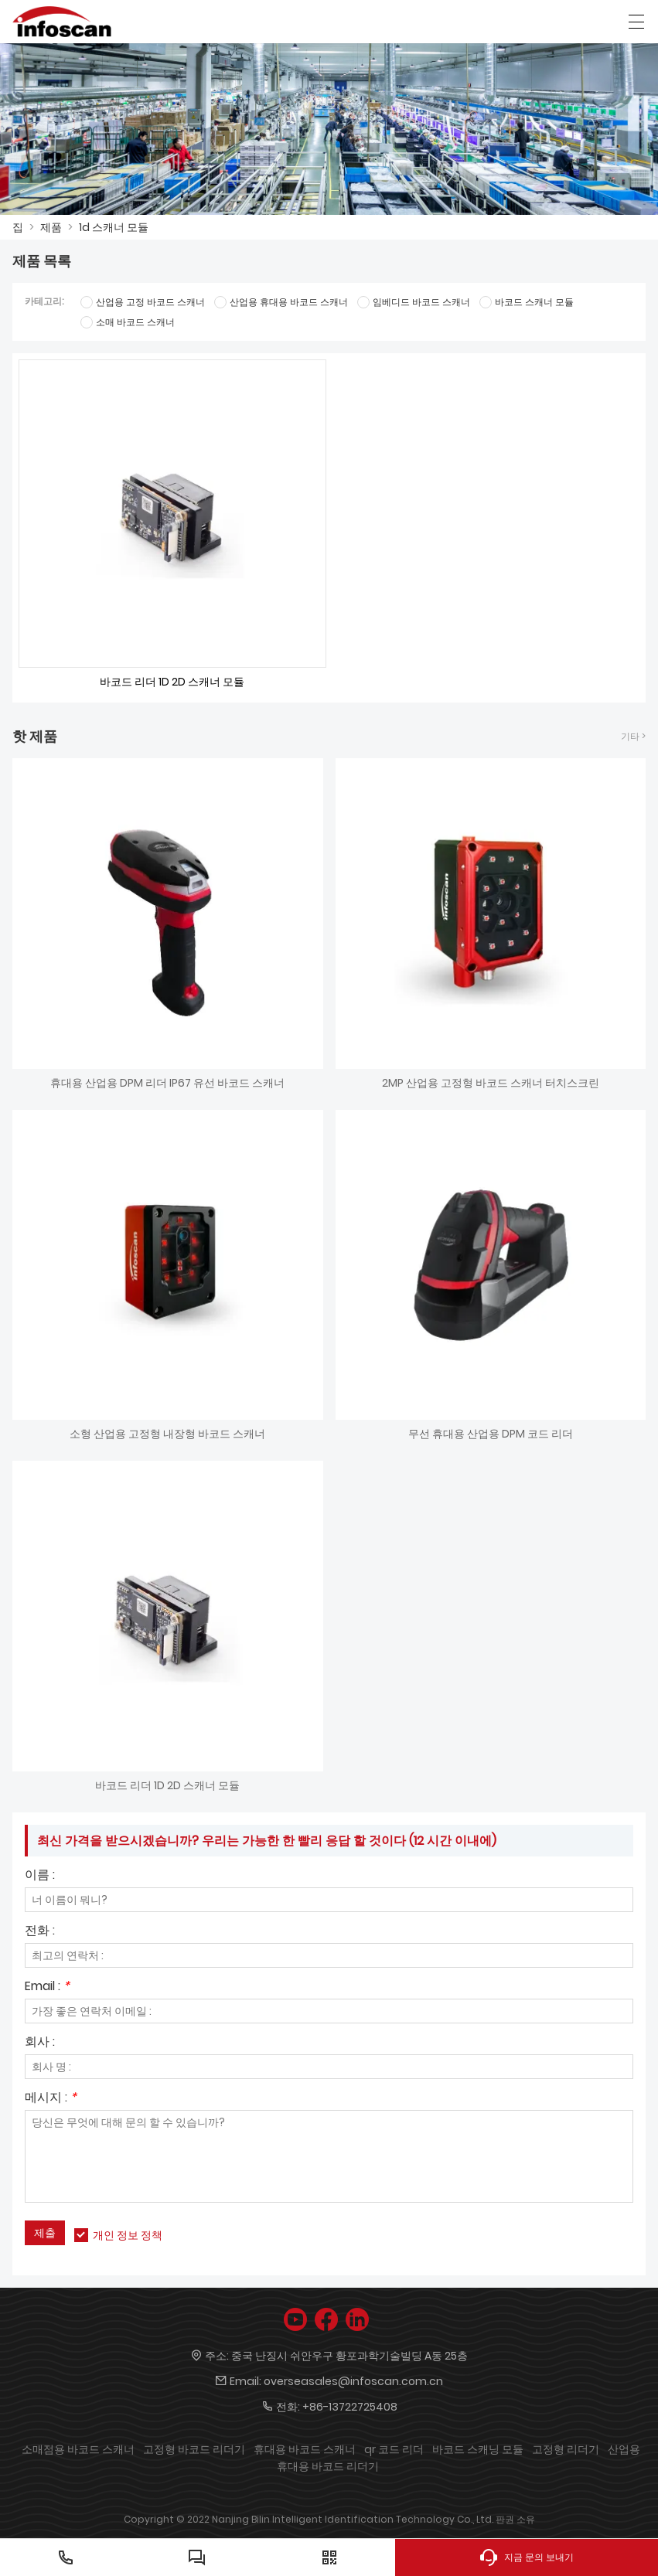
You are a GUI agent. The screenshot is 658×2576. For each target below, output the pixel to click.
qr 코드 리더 (394, 2449)
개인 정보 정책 (127, 2235)
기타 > (633, 736)
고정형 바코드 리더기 (194, 2449)
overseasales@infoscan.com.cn (353, 2381)
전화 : (40, 1931)
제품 (51, 227)
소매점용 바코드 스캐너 (78, 2449)
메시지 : (51, 2098)
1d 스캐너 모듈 (113, 227)
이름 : (40, 1876)
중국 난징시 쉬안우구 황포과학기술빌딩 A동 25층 (349, 2355)
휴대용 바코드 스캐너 (305, 2449)
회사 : (40, 2043)
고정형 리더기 (565, 2449)
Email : (47, 1987)
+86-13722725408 (349, 2406)
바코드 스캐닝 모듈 (477, 2449)
